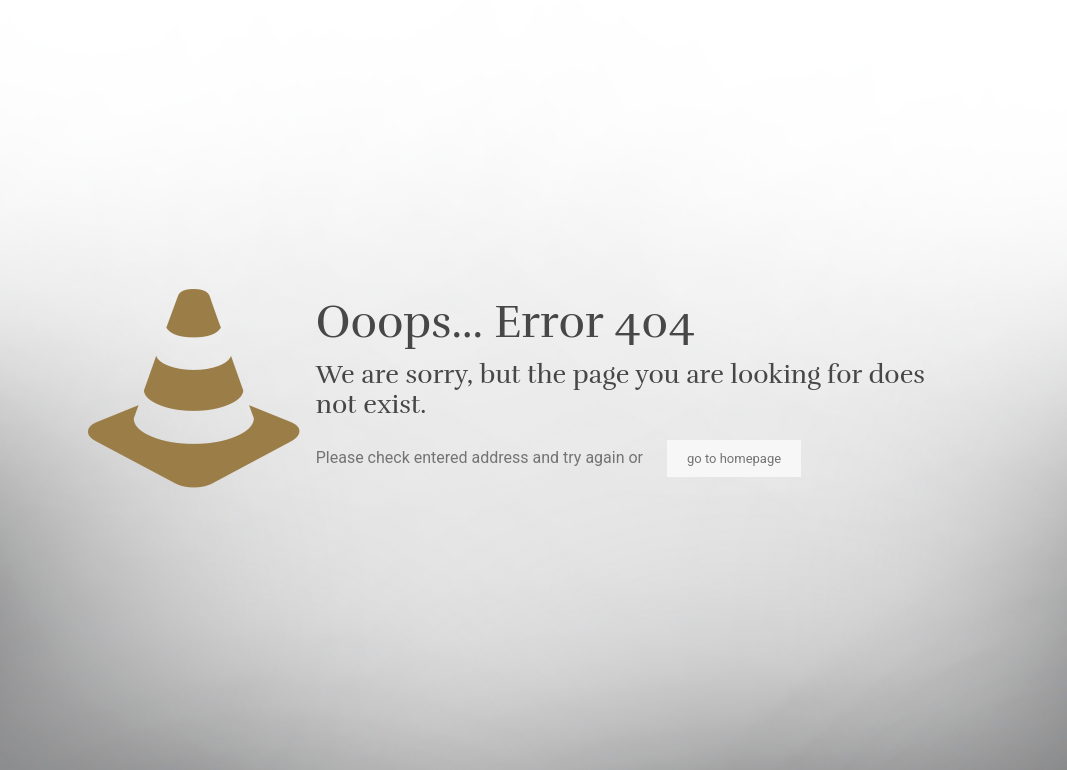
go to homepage (734, 458)
